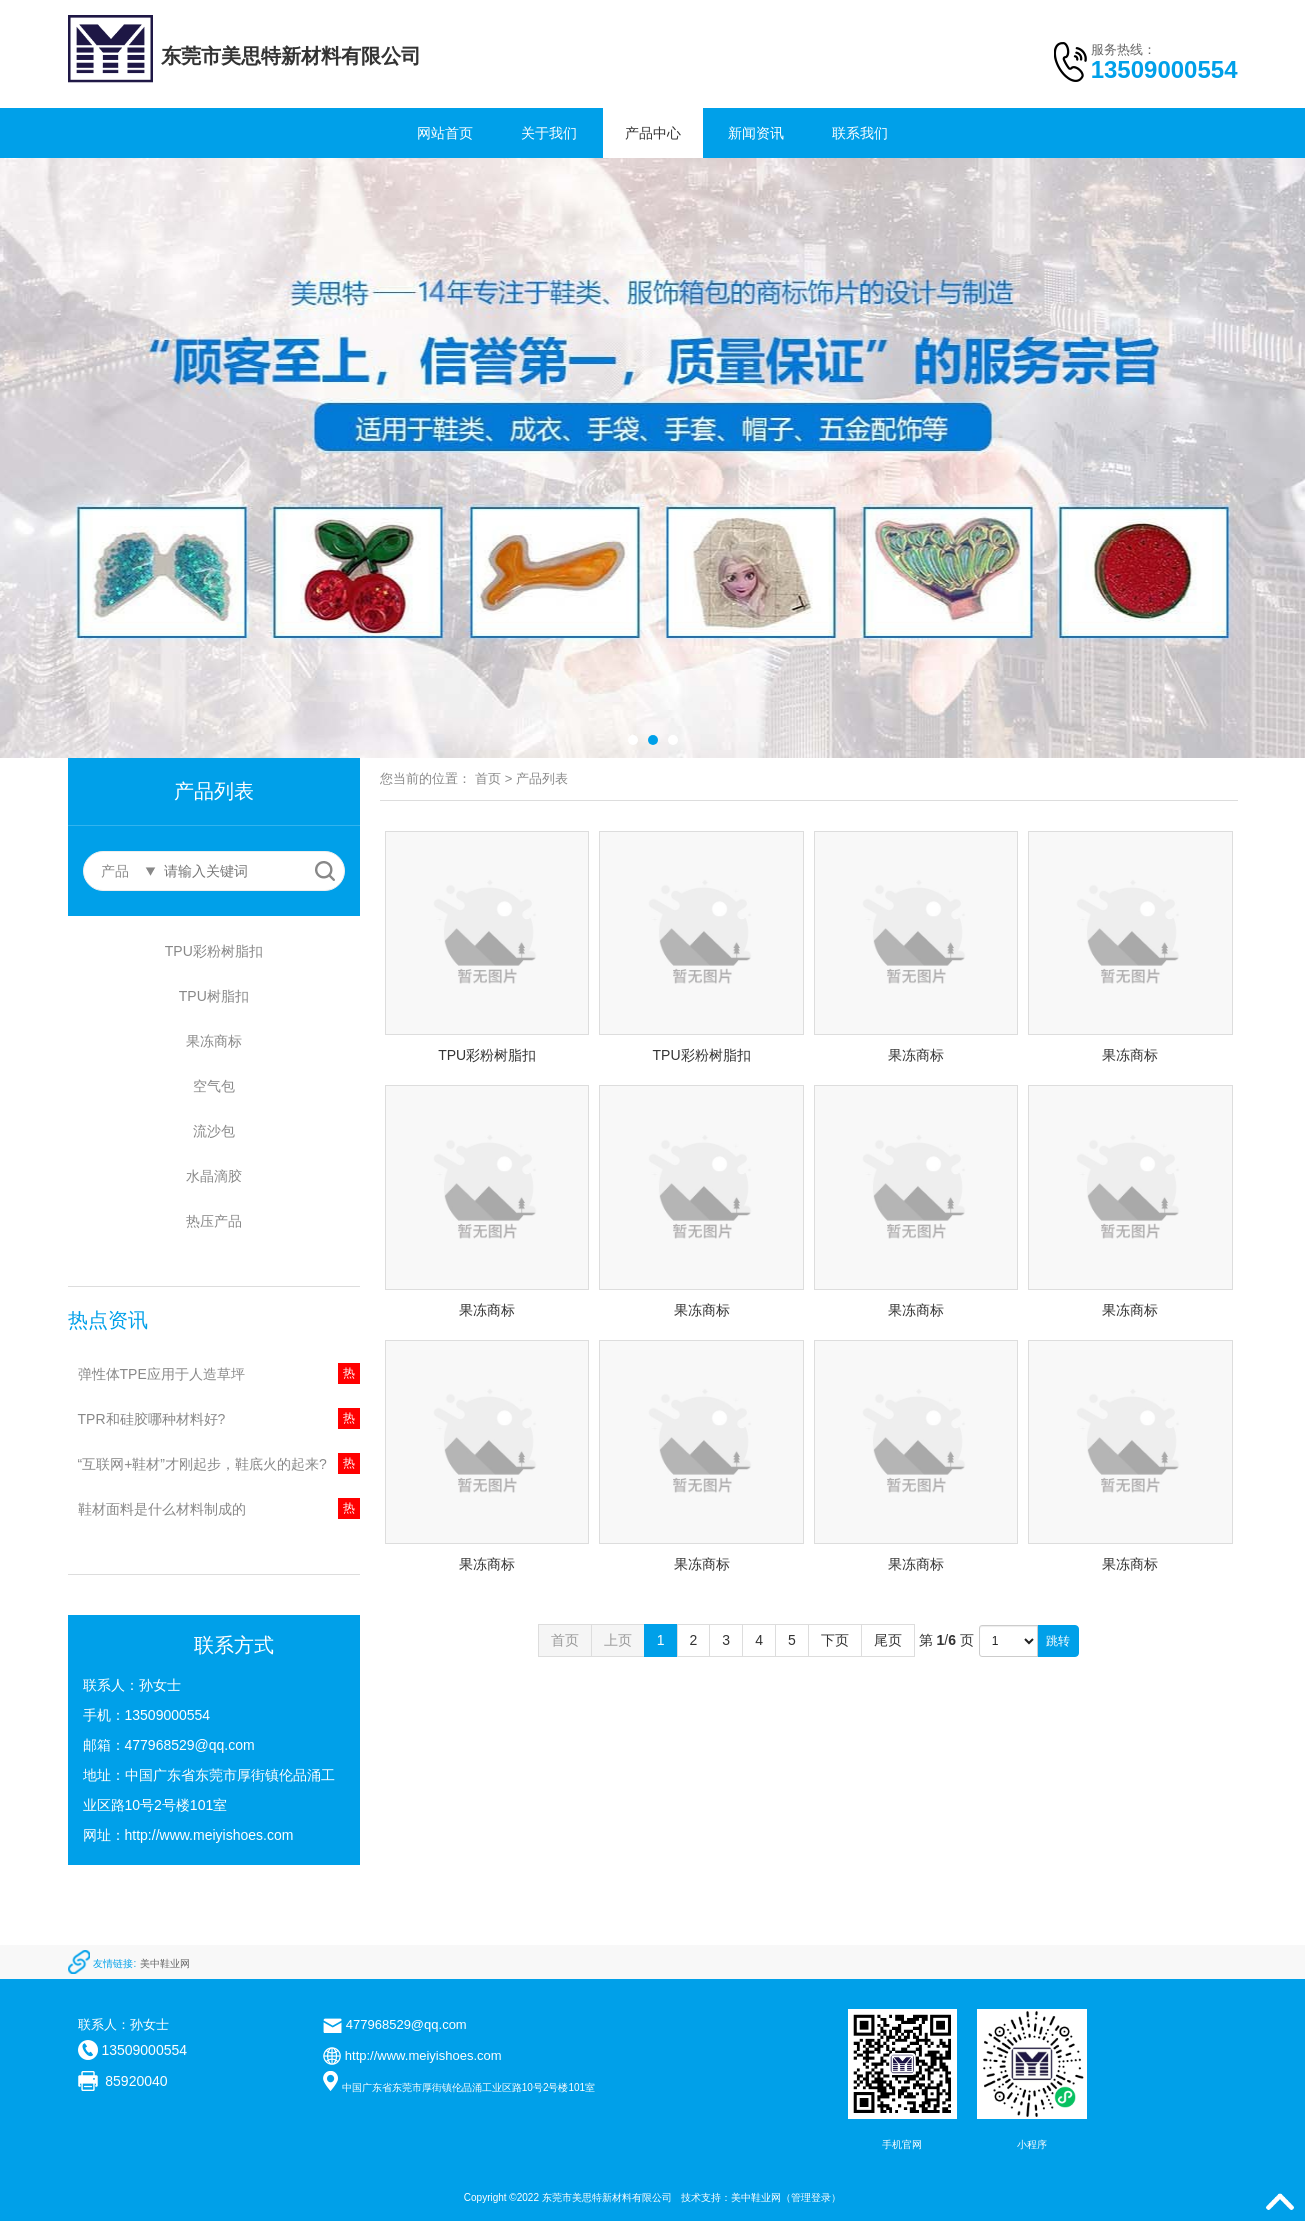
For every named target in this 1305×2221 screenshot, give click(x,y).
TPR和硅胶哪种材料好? (152, 1419)
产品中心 (653, 133)
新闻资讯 (756, 133)
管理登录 (811, 2197)
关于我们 (549, 133)
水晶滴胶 (214, 1176)
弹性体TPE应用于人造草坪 (161, 1374)
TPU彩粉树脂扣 (214, 951)
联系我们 (860, 133)
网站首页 (445, 133)
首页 (488, 778)
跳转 (1058, 1641)
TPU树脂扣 (214, 996)
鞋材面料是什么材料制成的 (162, 1509)
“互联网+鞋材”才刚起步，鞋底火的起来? (202, 1464)
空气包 (214, 1086)
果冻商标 (214, 1041)
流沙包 (214, 1131)
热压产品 (214, 1221)
